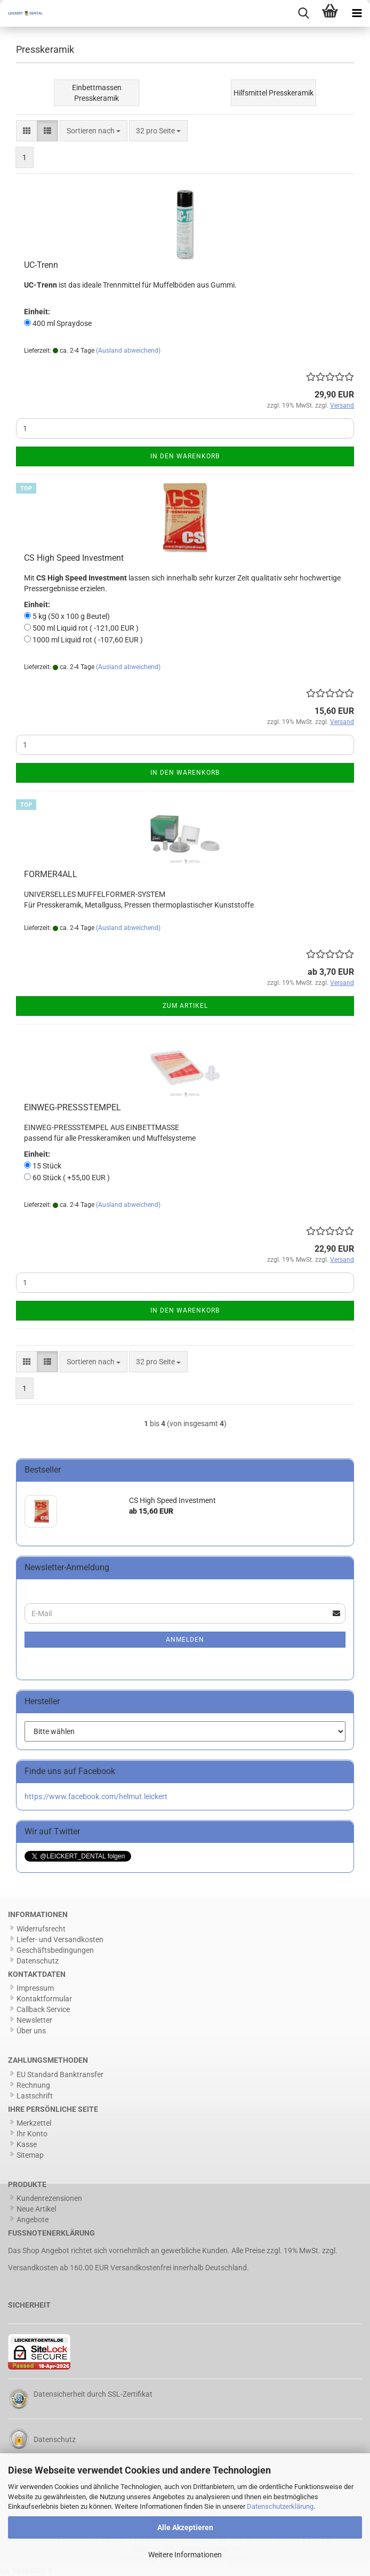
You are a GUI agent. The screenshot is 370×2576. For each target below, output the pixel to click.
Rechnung (33, 2085)
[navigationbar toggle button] (356, 13)
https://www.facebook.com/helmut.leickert (96, 1796)
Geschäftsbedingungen (55, 1950)
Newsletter (34, 2020)
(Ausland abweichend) (128, 350)
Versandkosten (33, 2267)
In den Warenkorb (185, 456)
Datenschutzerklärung (280, 2506)
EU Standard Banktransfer (60, 2074)
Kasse (27, 2144)
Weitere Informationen (185, 2554)
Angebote (33, 2219)
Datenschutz (38, 1961)
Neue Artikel (36, 2209)
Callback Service (43, 2009)
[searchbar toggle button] (303, 13)
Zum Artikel (185, 1005)
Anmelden (185, 1639)
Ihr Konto (32, 2133)
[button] (26, 130)
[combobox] (93, 130)
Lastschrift (35, 2096)
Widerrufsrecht (41, 1929)
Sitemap (30, 2155)
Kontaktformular (44, 1998)
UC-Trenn (41, 265)
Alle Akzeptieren (185, 2527)
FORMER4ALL (50, 874)
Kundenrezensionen (49, 2198)
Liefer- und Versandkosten (60, 1939)
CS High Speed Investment (74, 558)
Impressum (35, 1988)
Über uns (31, 2030)
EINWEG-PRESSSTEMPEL (72, 1107)
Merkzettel (34, 2123)
